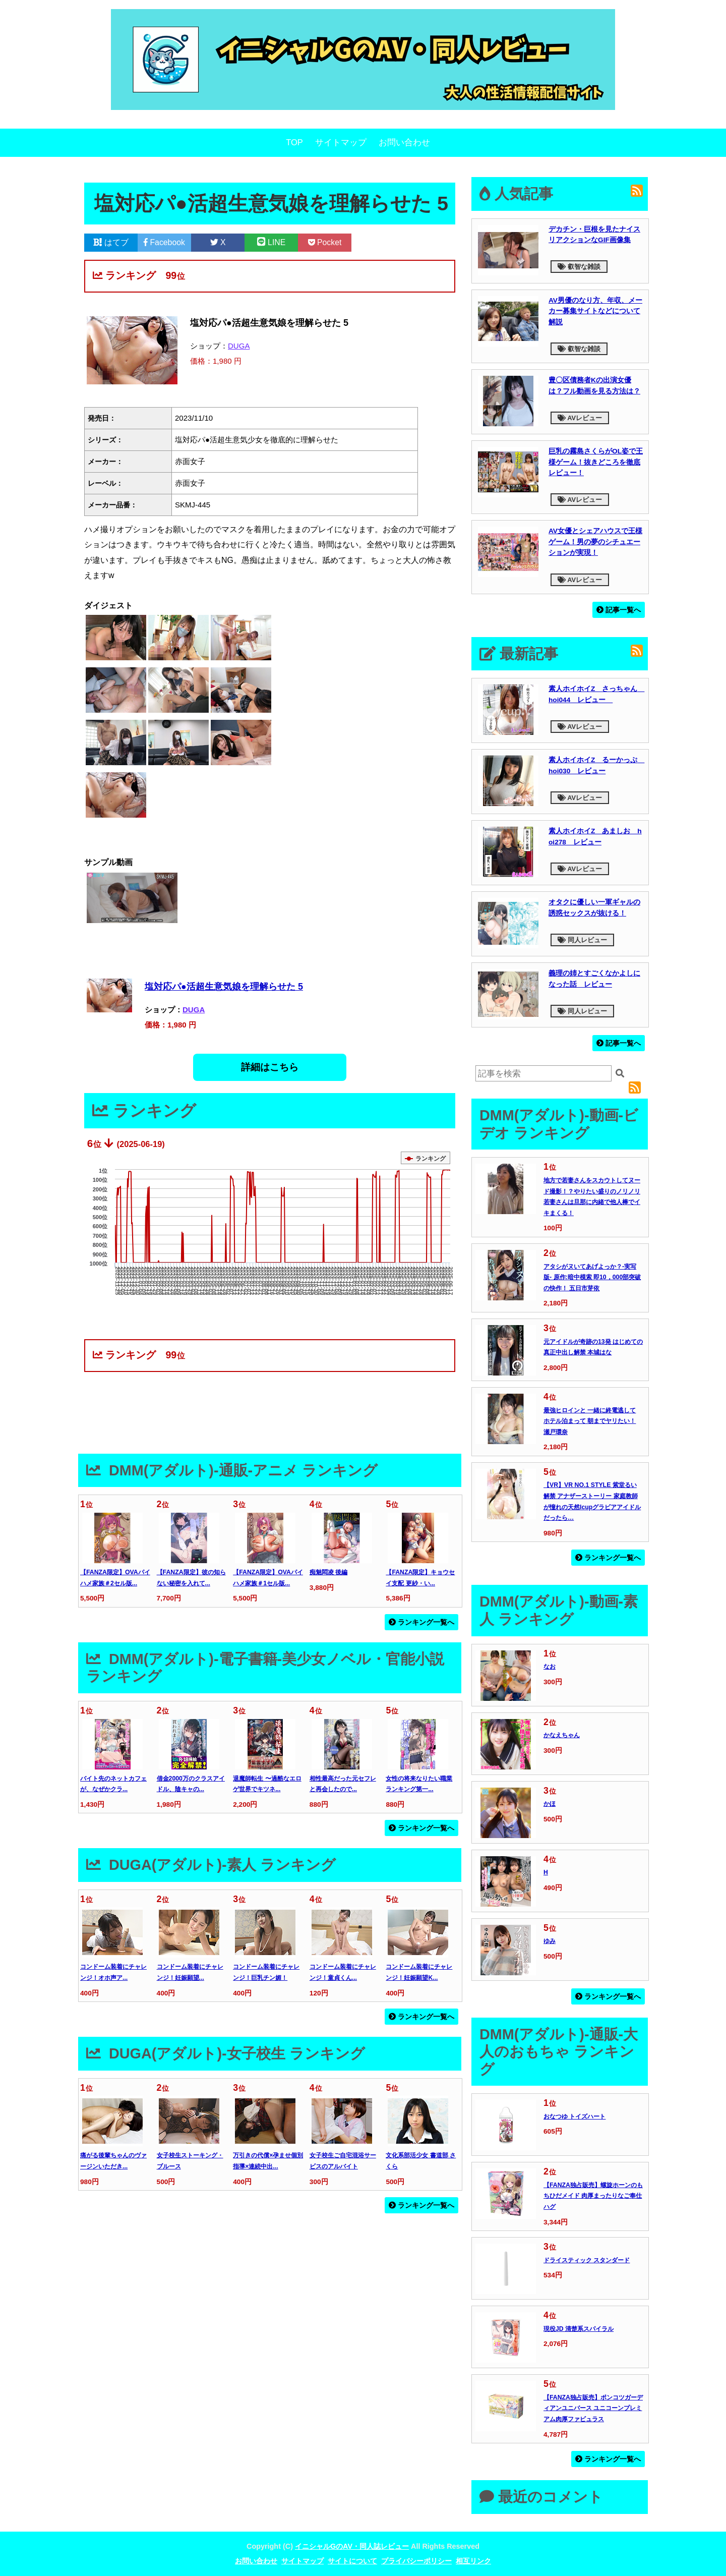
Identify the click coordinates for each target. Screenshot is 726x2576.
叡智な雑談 (579, 266)
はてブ (111, 242)
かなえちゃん (561, 1735)
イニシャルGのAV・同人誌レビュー (352, 2546)
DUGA (239, 345)
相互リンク (473, 2561)
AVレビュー (580, 418)
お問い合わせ (404, 142)
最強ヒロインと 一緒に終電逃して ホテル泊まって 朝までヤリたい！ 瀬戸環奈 (589, 1421)
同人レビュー (582, 940)
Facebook (164, 242)
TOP (294, 142)
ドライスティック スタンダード (586, 2260)
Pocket (325, 242)
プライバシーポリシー (416, 2561)
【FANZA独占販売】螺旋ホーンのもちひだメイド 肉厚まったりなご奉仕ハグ (593, 2196)
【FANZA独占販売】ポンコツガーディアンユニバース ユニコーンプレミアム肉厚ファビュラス (593, 2408)
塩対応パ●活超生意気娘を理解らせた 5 (224, 987)
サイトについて (352, 2561)
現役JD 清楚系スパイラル (578, 2328)
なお (549, 1666)
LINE (271, 242)
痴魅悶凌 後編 (328, 1572)
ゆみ (549, 1940)
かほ (549, 1803)
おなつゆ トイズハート (574, 2116)
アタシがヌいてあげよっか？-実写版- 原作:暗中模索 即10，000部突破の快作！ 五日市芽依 (592, 1277)
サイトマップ (341, 142)
